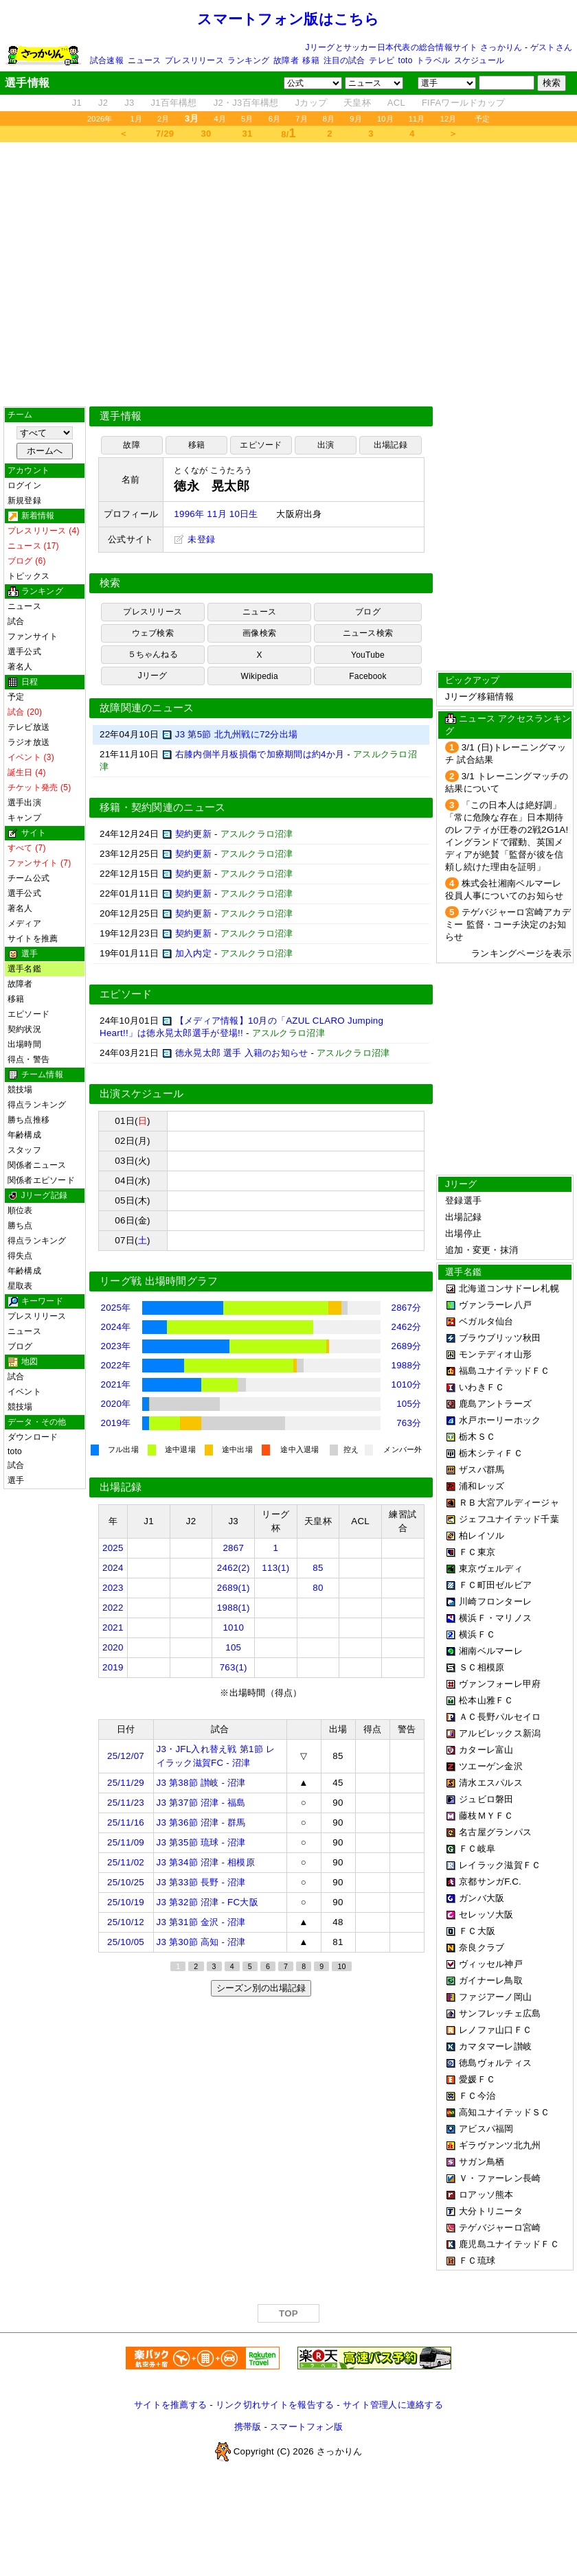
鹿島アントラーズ (495, 1404)
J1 (77, 102)
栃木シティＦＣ (491, 1453)
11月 (417, 119)
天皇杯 (357, 102)
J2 (103, 102)
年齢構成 (24, 1135)
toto (405, 60)
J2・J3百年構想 (246, 102)
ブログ (20, 1346)
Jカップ (311, 102)
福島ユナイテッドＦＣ (504, 1371)
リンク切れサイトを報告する (275, 2405)
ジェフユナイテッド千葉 (509, 1519)
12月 (448, 119)
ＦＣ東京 (477, 1552)
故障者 (286, 60)
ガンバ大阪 (481, 1898)
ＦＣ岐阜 (477, 1848)
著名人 (20, 666)
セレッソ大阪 (486, 1914)
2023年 (116, 1346)
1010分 (407, 1384)
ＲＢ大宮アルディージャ (509, 1502)
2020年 (116, 1404)
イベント (24, 1391)
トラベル (433, 60)
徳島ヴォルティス (495, 2063)
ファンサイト (33, 636)
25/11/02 (125, 1862)
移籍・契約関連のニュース (163, 807)
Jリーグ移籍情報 (479, 696)
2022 (113, 1607)
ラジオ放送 (28, 742)
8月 (329, 119)
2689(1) (233, 1588)
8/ (288, 133)
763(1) (233, 1667)
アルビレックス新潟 (500, 1733)
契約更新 (193, 834)
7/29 (165, 133)
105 (233, 1647)
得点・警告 (28, 1059)
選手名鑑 (24, 969)
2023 (113, 1588)
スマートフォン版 (306, 2427)
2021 (113, 1627)
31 (247, 133)
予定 (482, 119)
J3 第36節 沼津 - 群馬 (201, 1822)
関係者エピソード (41, 1180)
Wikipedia (259, 676)
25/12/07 (125, 1756)
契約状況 (24, 1029)
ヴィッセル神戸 (491, 1964)
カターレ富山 (486, 1750)
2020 (113, 1647)
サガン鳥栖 (481, 2162)
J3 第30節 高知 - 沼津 (201, 1942)
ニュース (144, 60)
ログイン (24, 485)
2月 (163, 119)
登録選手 (463, 1200)
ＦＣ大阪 (477, 1931)
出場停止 (463, 1233)
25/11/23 (125, 1802)
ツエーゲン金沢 (491, 1766)
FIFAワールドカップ (463, 102)
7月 (301, 119)
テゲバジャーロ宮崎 (500, 2227)
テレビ (381, 60)
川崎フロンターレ (495, 1601)
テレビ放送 (28, 727)
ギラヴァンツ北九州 (500, 2145)
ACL (396, 102)
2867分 (407, 1307)
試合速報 (107, 60)
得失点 (20, 1256)
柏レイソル (481, 1535)
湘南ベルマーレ (491, 1651)
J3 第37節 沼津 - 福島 (201, 1802)
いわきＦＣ (481, 1387)
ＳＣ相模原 (481, 1667)
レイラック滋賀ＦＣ (500, 1865)
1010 (233, 1627)
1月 (137, 119)
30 (206, 133)
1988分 (407, 1365)
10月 (385, 119)
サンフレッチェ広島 (500, 2013)
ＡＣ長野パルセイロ (500, 1717)
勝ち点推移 (28, 1120)
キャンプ (24, 818)
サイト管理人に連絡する (393, 2405)
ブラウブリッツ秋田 (500, 1338)
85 (318, 1568)
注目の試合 (344, 60)
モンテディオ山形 (495, 1354)
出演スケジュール (141, 1093)
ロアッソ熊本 (486, 2194)
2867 (233, 1548)
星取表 (20, 1286)
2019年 (116, 1423)
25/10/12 (125, 1922)
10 (341, 1966)
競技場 (20, 1089)
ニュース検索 (368, 633)
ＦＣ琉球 (477, 2260)
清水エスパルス (491, 1783)
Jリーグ (153, 675)
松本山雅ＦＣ (486, 1700)
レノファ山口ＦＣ (495, 2030)
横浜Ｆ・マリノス (495, 1618)
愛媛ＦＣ (477, 2079)
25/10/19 (125, 1902)
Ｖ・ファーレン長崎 (500, 2178)
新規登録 (24, 500)
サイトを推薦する (170, 2405)
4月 (220, 119)
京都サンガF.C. (490, 1881)
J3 (129, 102)
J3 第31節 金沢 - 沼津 (201, 1922)
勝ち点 (20, 1225)
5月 (247, 119)
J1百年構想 (173, 102)
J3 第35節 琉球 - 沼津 (201, 1842)
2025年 (116, 1307)
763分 (408, 1423)
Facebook (368, 676)
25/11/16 (125, 1822)
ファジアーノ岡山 (495, 1997)
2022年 (116, 1365)
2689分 (407, 1346)
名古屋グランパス (495, 1832)
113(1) (275, 1568)
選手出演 (24, 802)
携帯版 (248, 2427)
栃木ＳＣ (477, 1436)
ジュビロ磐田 (486, 1799)
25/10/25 (125, 1882)
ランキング (248, 60)
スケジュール (479, 60)
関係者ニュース (37, 1165)
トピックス (28, 576)
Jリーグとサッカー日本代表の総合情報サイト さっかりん (414, 47)
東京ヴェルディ (491, 1568)
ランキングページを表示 (521, 953)
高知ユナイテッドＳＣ (504, 2112)
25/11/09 (125, 1842)
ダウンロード (33, 1437)
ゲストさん (551, 47)
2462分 (407, 1327)
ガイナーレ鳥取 (491, 1980)
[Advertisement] (289, 274)
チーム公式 (28, 878)
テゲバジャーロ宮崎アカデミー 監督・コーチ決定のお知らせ (508, 924)
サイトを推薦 (33, 938)
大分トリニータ (491, 2211)
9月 (356, 119)
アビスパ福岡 (486, 2129)
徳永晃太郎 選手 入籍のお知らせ (241, 1053)
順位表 (20, 1210)
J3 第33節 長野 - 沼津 (201, 1882)
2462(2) (233, 1568)
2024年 (116, 1327)
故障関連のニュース (147, 707)
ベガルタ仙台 (486, 1321)
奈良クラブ (481, 1947)
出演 (325, 445)
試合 (16, 621)
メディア (24, 923)
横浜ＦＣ (477, 1634)
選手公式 (24, 651)
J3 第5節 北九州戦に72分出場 (236, 734)
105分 (408, 1404)
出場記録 (390, 445)
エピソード (28, 1014)
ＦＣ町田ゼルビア (495, 1585)
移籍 (310, 60)
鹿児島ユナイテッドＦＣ (509, 2244)
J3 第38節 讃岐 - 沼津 (201, 1783)
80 (318, 1588)
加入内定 (193, 953)
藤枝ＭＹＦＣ (486, 1815)
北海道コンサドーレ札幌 (509, 1288)
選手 (16, 1480)
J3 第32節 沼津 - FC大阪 (207, 1902)
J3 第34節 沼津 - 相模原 (206, 1862)
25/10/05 (125, 1942)
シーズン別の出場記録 (261, 1988)
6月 (275, 119)
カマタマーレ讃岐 (495, 2046)
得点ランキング (37, 1104)
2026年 (100, 119)
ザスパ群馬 (481, 1469)
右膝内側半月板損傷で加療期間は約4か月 (259, 754)
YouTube (368, 655)
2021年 (116, 1384)
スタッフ (24, 1150)
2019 (113, 1667)
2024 (113, 1568)
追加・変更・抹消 (481, 1250)
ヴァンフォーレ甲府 (500, 1684)
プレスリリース (194, 60)
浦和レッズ (481, 1486)
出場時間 (24, 1044)
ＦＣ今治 (477, 2096)
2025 (113, 1548)
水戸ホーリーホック (500, 1420)
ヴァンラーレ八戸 (495, 1305)
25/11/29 (125, 1783)
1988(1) (233, 1607)
